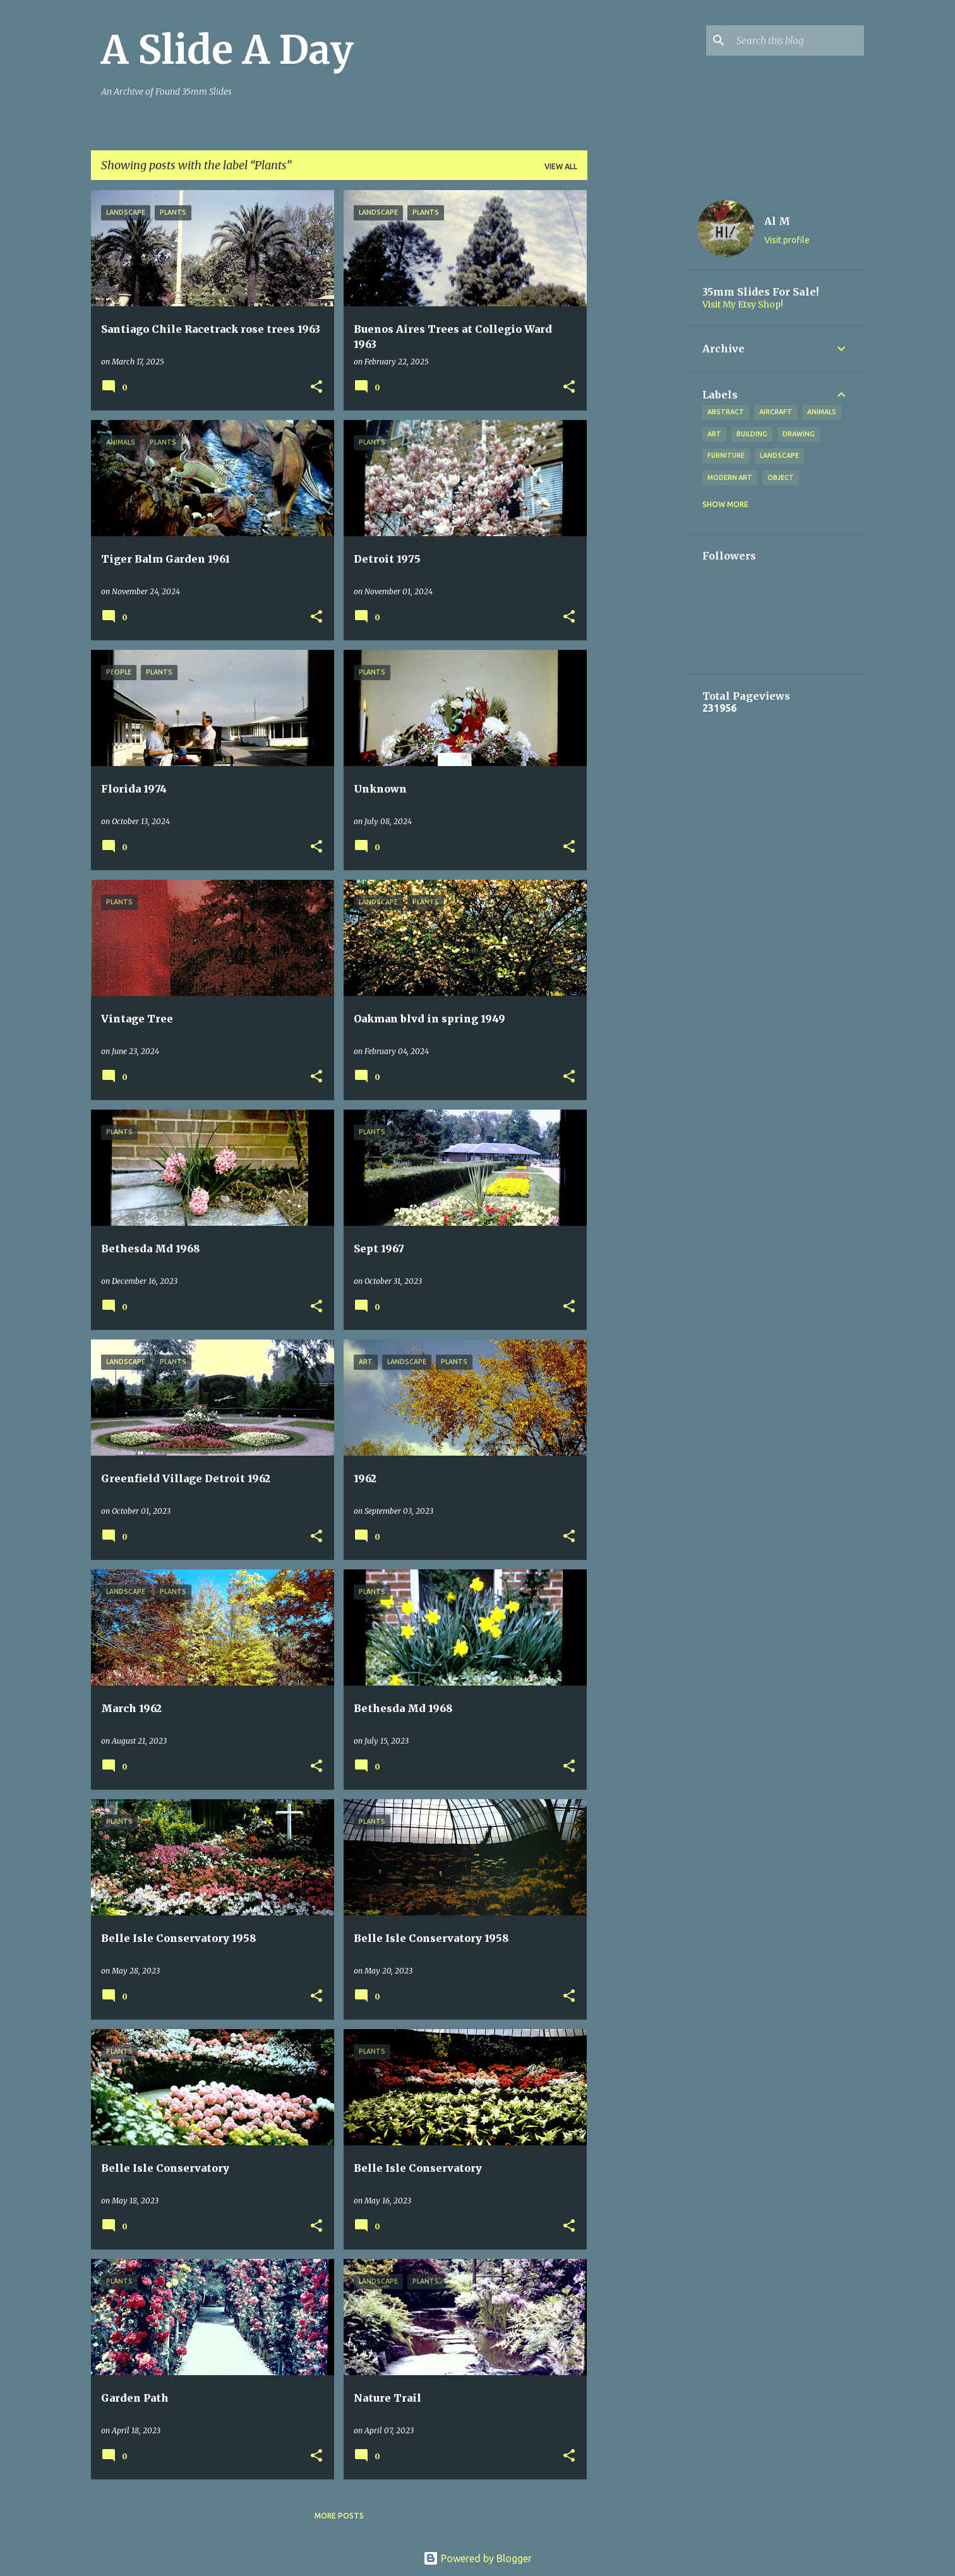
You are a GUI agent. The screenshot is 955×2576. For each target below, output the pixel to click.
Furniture (726, 455)
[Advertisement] (637, 379)
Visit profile (787, 240)
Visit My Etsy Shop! (742, 304)
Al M (777, 221)
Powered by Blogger (477, 2558)
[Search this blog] (797, 40)
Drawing (799, 434)
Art (714, 434)
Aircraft (775, 412)
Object (780, 477)
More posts (339, 2516)
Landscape (779, 455)
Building (751, 434)
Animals (821, 412)
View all (560, 166)
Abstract (725, 412)
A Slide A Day (227, 50)
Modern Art (729, 477)
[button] (316, 387)
